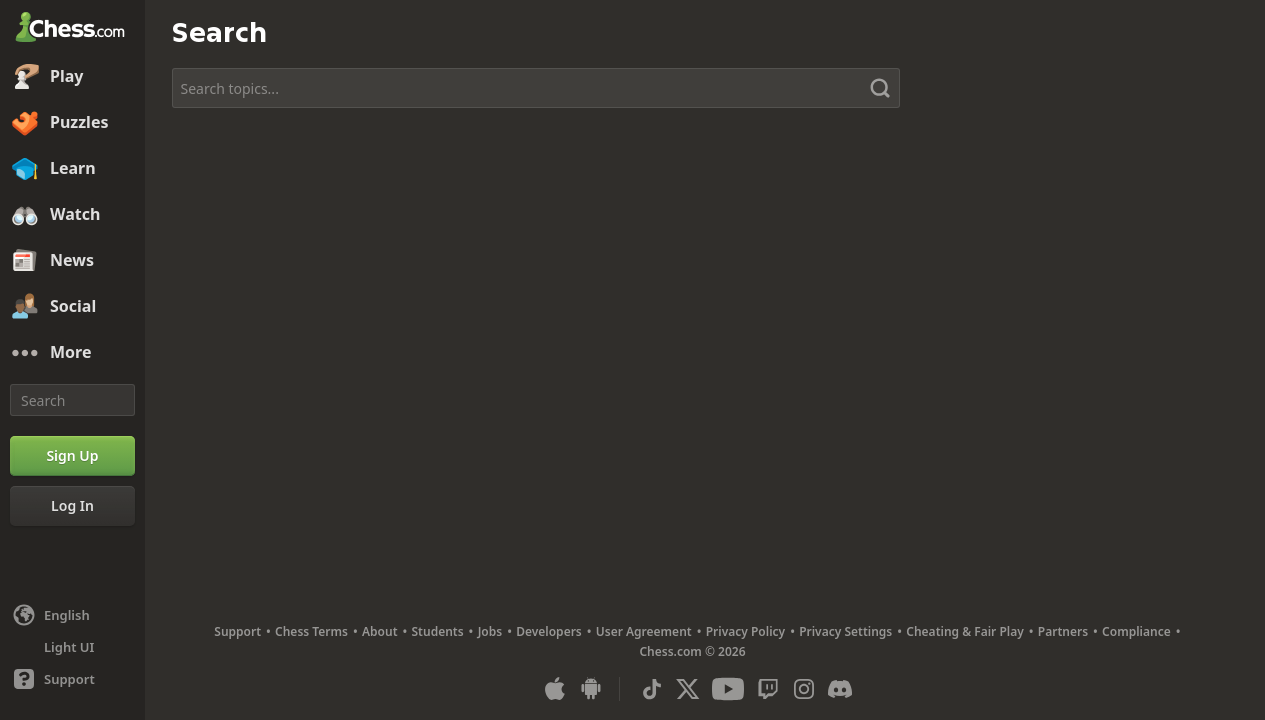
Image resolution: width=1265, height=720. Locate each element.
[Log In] (72, 506)
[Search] (72, 400)
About (380, 631)
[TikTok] (652, 689)
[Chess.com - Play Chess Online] (72, 29)
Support (237, 631)
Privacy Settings (845, 631)
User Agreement (644, 631)
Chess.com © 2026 (692, 651)
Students (438, 631)
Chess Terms (311, 631)
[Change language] (72, 615)
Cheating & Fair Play (965, 631)
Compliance (1136, 631)
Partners (1063, 631)
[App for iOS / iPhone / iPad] (555, 689)
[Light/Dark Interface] (72, 647)
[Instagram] (804, 689)
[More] (72, 353)
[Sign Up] (72, 456)
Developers (549, 631)
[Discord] (840, 689)
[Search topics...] (536, 88)
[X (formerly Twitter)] (688, 689)
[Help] (72, 679)
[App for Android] (591, 689)
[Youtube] (728, 689)
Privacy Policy (745, 631)
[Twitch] (768, 689)
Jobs (490, 631)
